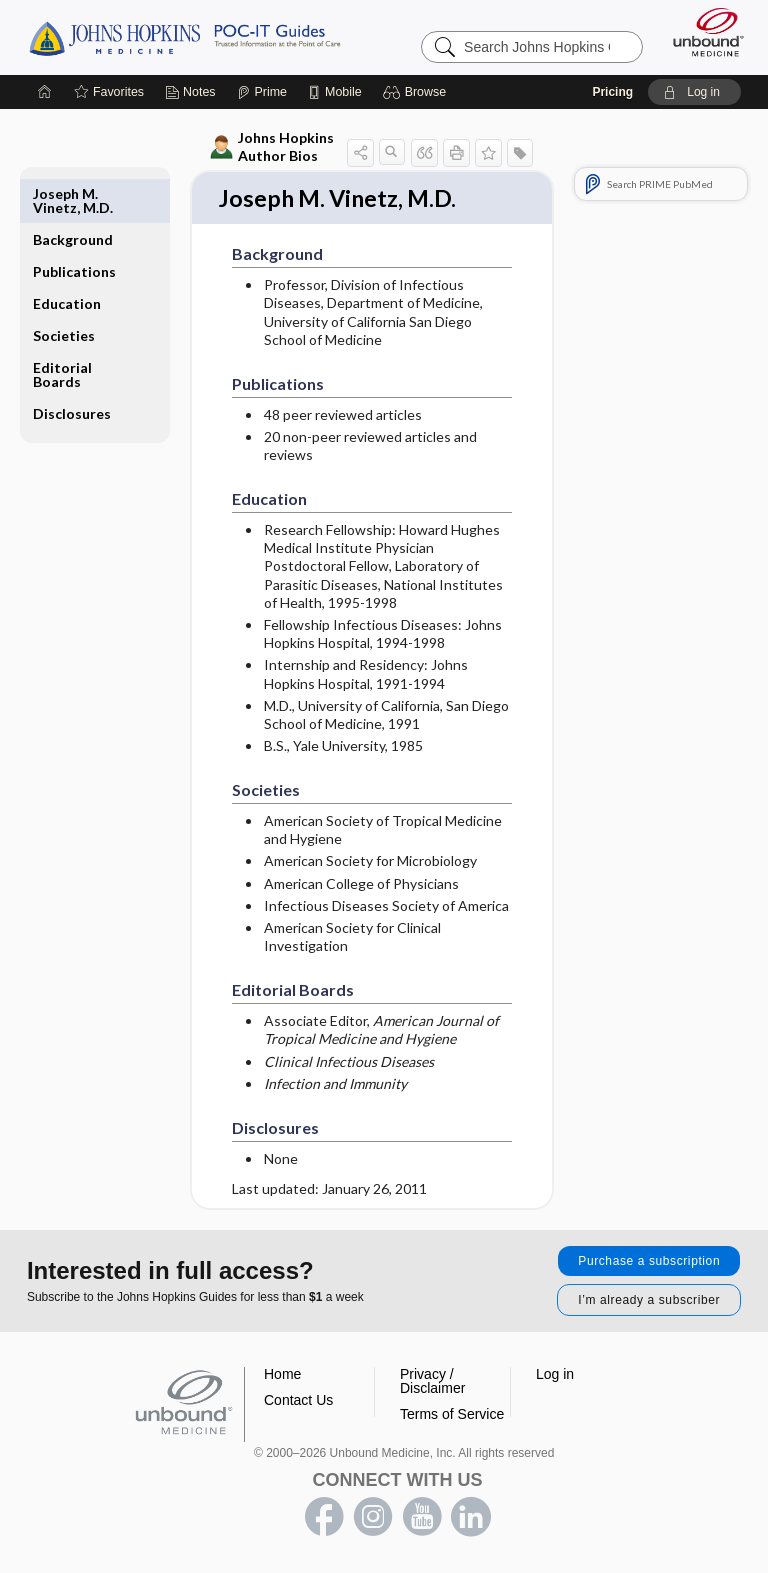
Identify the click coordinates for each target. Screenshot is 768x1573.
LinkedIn (471, 1519)
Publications (74, 225)
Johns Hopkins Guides (184, 37)
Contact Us (298, 1402)
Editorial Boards (62, 328)
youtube (422, 1519)
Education (67, 257)
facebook (324, 1519)
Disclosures (72, 367)
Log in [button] (555, 1376)
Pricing (612, 92)
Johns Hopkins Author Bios (272, 146)
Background (73, 193)
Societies (64, 289)
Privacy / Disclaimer (432, 1383)
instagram (373, 1519)
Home (282, 1376)
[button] (417, 92)
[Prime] (262, 92)
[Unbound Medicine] (702, 32)
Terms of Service (452, 1416)
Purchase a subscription (649, 1263)
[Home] (45, 92)
